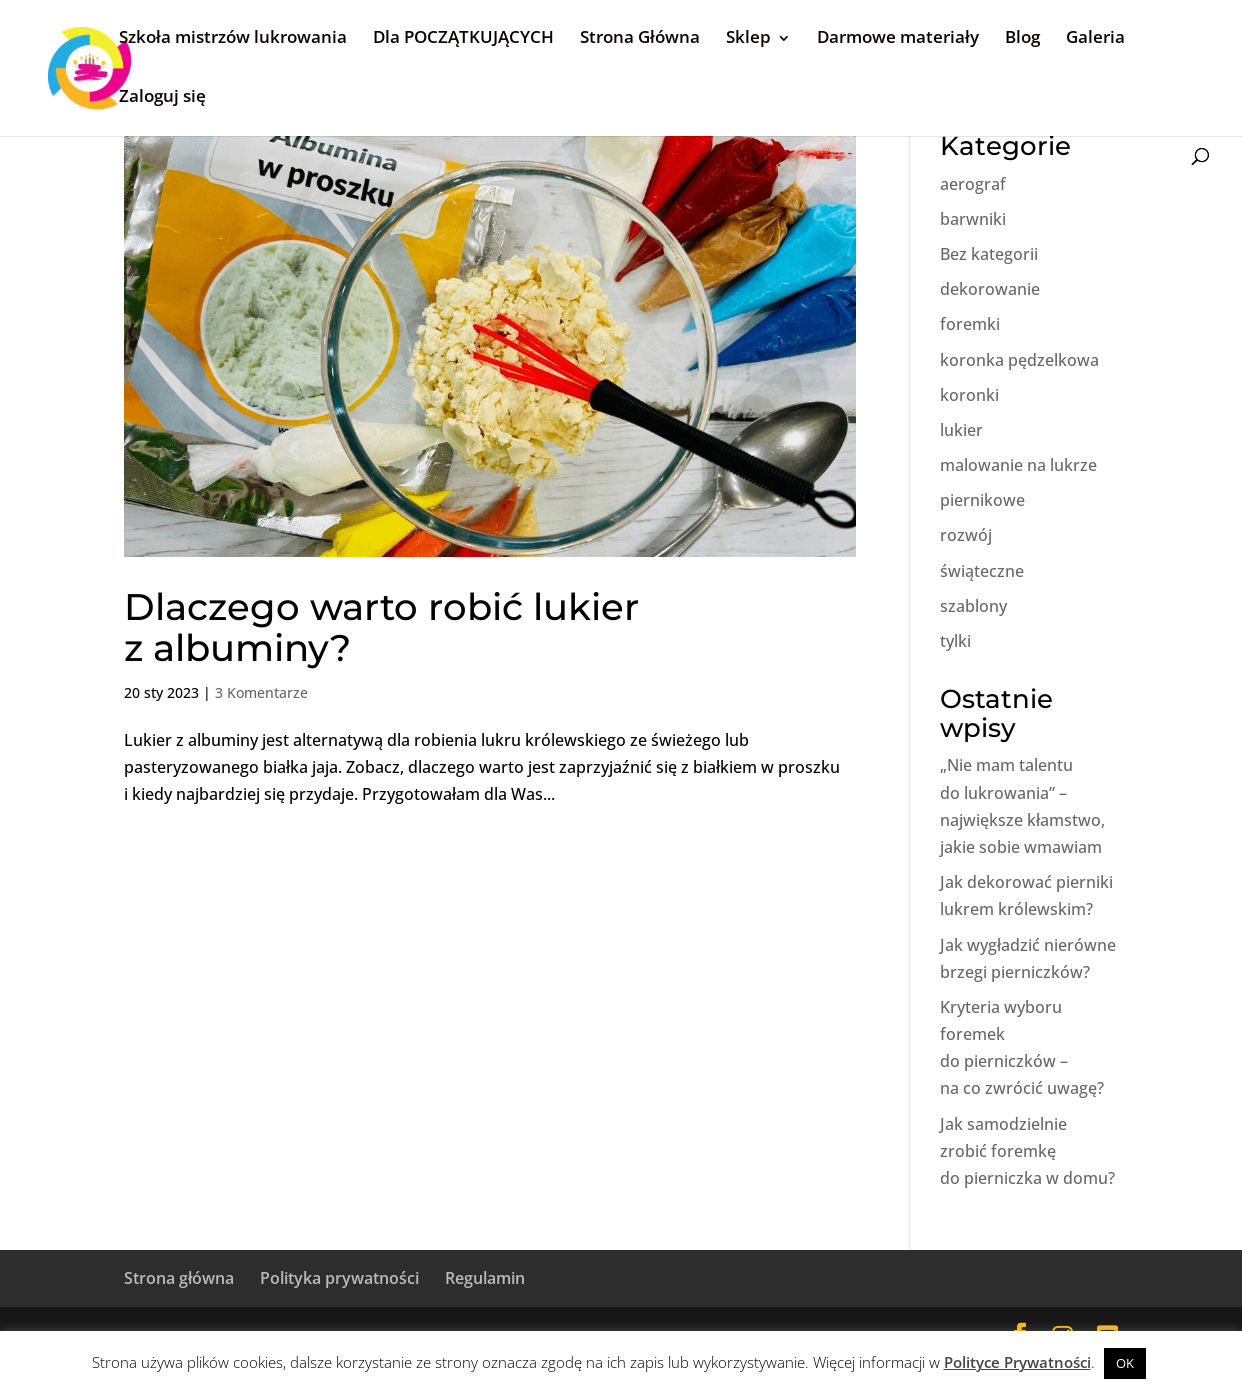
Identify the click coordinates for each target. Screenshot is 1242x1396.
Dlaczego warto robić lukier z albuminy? (381, 627)
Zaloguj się (162, 95)
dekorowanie (990, 289)
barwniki (973, 219)
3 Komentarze (261, 692)
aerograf (973, 184)
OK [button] (1125, 1363)
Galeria (1095, 36)
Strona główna (179, 1278)
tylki (955, 641)
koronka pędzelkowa (1019, 360)
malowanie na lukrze (1018, 465)
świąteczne (982, 571)
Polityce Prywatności (1017, 1362)
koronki (969, 395)
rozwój (966, 535)
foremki (970, 324)
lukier (961, 430)
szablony (973, 606)
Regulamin (485, 1278)
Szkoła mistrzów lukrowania (233, 36)
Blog (1022, 36)
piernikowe (982, 500)
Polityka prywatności (339, 1278)
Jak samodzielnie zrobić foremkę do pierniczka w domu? (1027, 1151)
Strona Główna (640, 36)
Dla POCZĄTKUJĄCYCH (463, 36)
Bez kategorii (989, 254)
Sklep (748, 36)
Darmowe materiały (898, 36)
